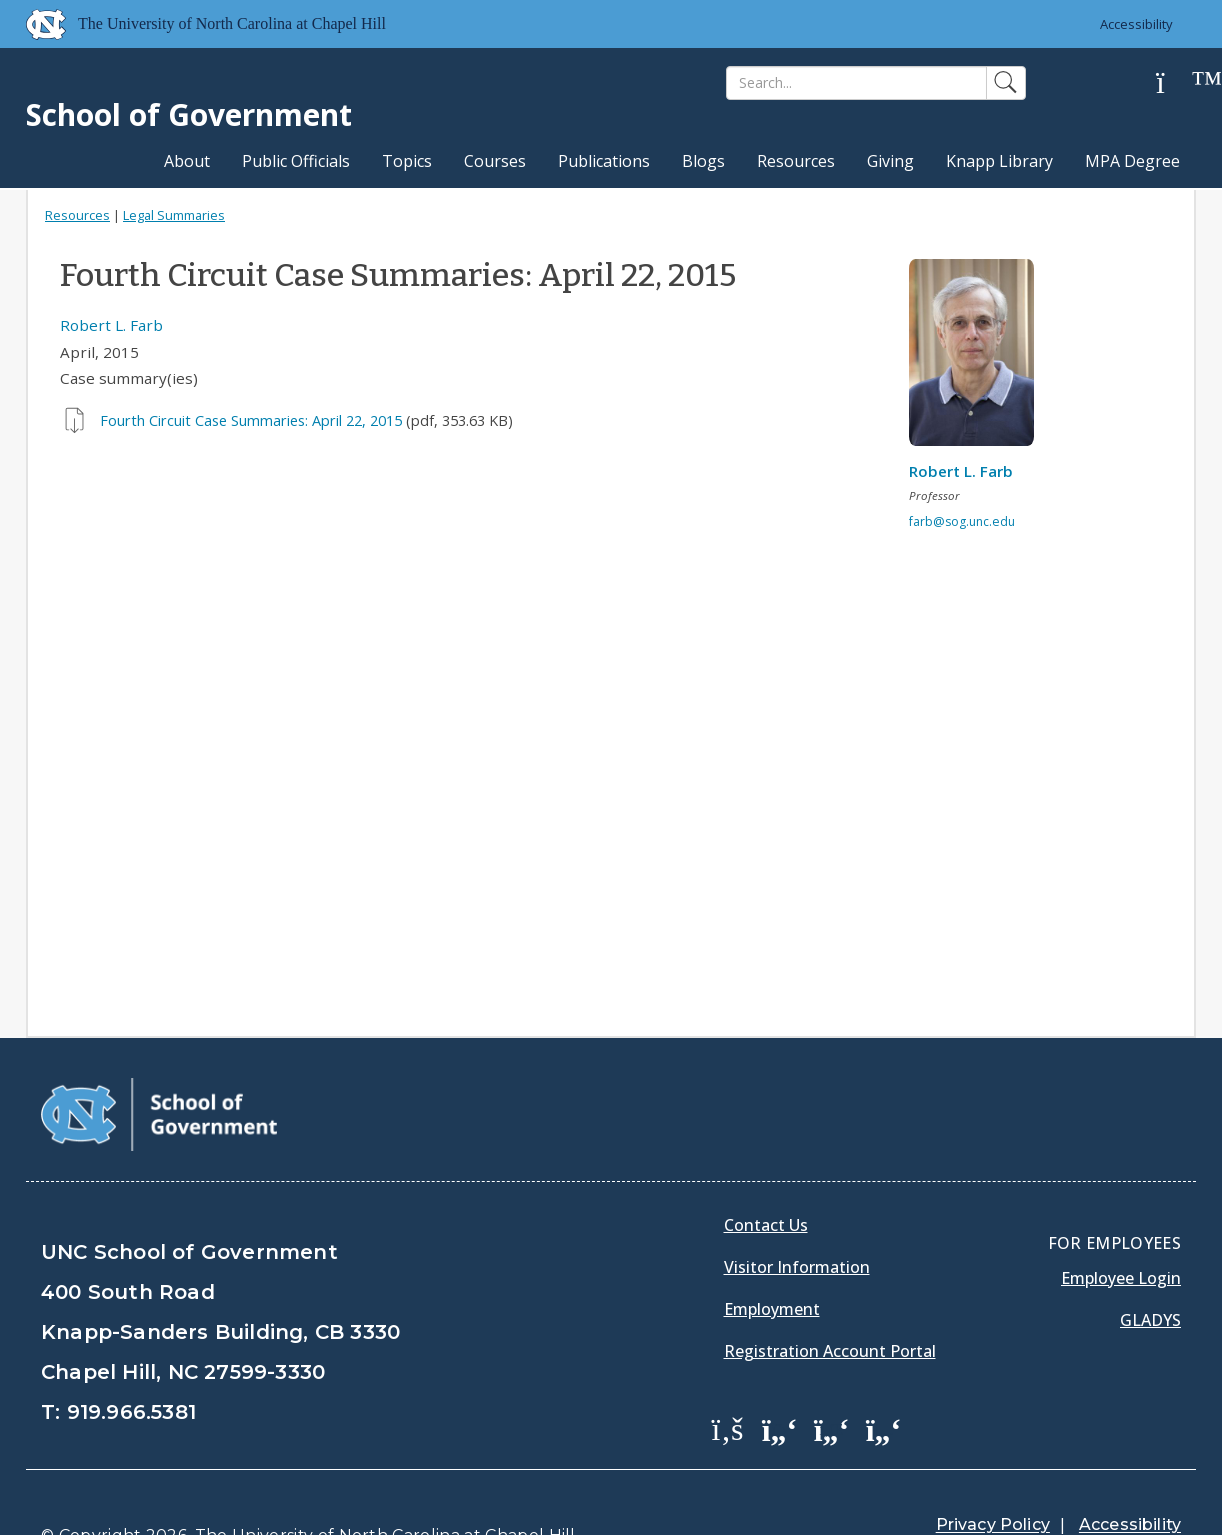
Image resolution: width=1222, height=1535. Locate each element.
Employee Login (1121, 1228)
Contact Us (766, 1175)
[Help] (1176, 83)
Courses (495, 161)
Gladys (1150, 1270)
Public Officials (296, 161)
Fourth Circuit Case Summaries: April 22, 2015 (251, 420)
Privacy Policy (993, 1474)
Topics (407, 161)
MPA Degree (1132, 161)
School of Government (189, 114)
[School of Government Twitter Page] (780, 1378)
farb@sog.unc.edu (962, 521)
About (187, 161)
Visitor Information (797, 1217)
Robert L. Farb (111, 325)
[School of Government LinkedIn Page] (832, 1378)
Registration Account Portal (830, 1301)
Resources (796, 161)
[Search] (856, 83)
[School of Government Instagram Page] (884, 1378)
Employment (772, 1259)
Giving (890, 161)
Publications (604, 161)
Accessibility (1136, 24)
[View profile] (979, 358)
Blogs (703, 161)
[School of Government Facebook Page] (728, 1378)
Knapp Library (999, 161)
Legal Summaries (174, 215)
